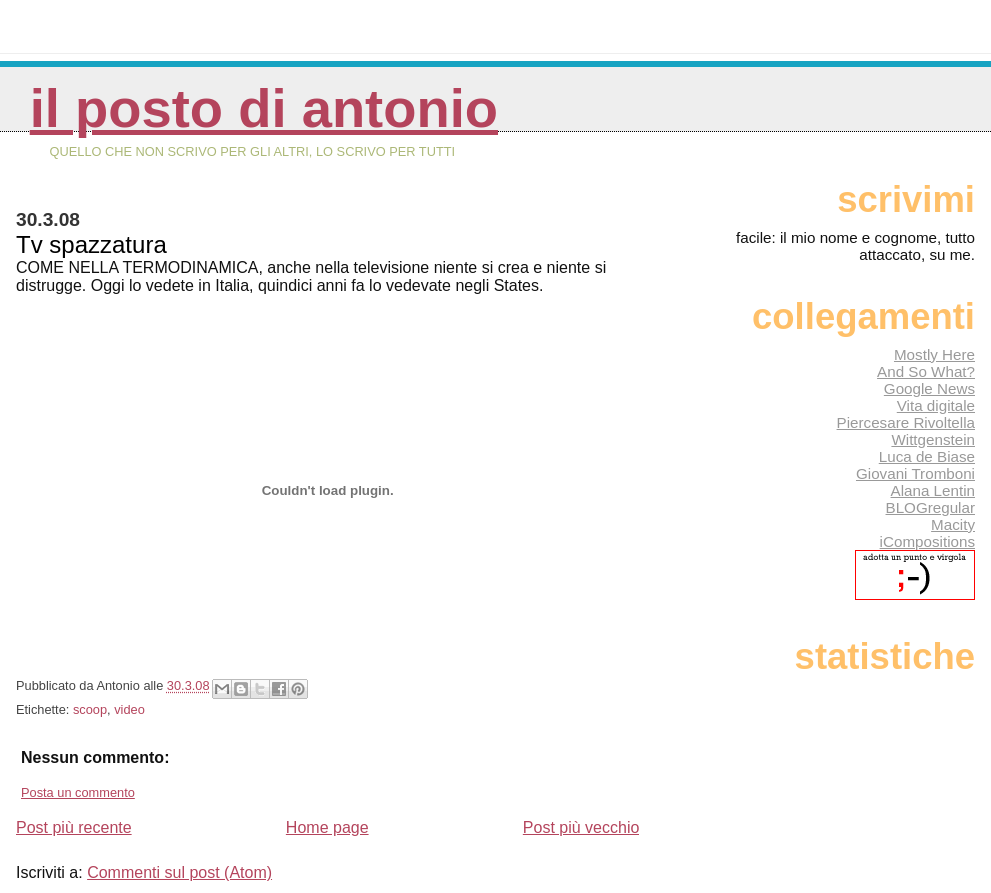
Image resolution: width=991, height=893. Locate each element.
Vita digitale (936, 405)
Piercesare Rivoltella (906, 422)
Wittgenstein (933, 439)
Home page (327, 827)
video (129, 709)
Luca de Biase (927, 456)
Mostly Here (934, 354)
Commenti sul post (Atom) (179, 872)
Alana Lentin (933, 490)
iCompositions (927, 541)
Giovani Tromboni (915, 473)
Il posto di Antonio (264, 108)
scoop (90, 709)
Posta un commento (78, 792)
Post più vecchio (581, 827)
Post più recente (74, 827)
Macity (953, 524)
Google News (929, 388)
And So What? (926, 371)
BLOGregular (930, 507)
